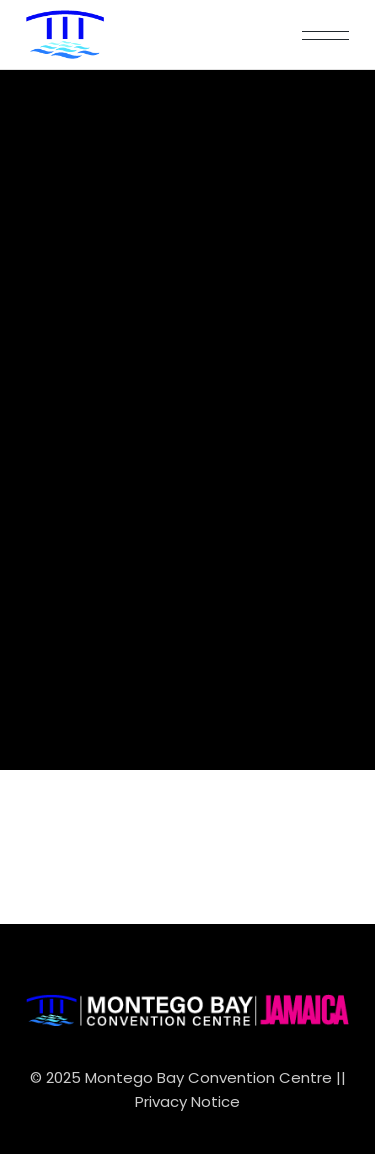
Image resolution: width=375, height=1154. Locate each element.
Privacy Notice (187, 1101)
